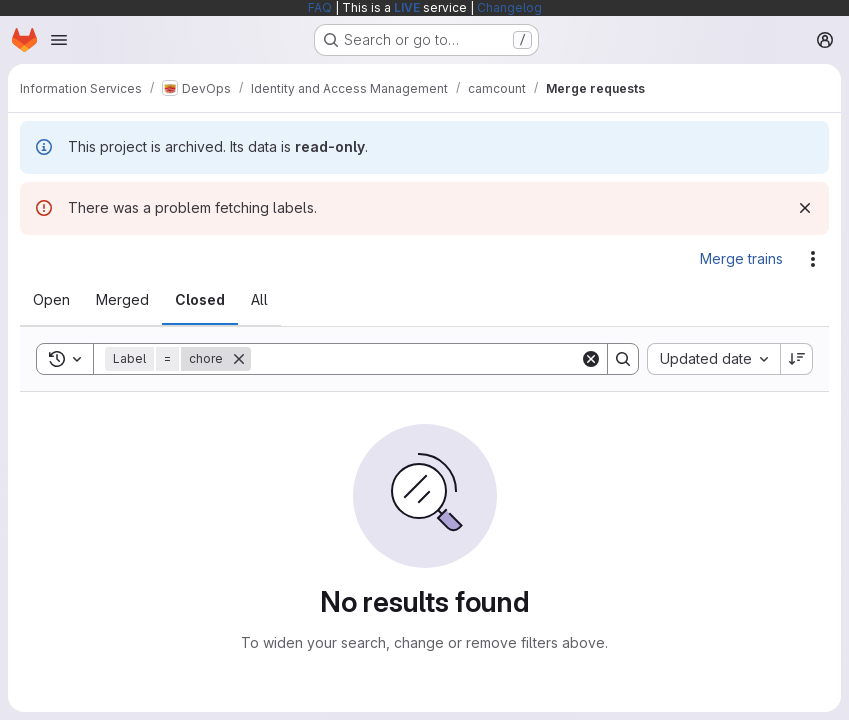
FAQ (320, 7)
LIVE (407, 7)
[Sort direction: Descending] (797, 359)
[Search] (415, 359)
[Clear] (591, 359)
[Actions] (813, 259)
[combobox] (713, 359)
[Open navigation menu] (59, 40)
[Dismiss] (805, 208)
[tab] (51, 300)
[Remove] (239, 359)
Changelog (509, 7)
